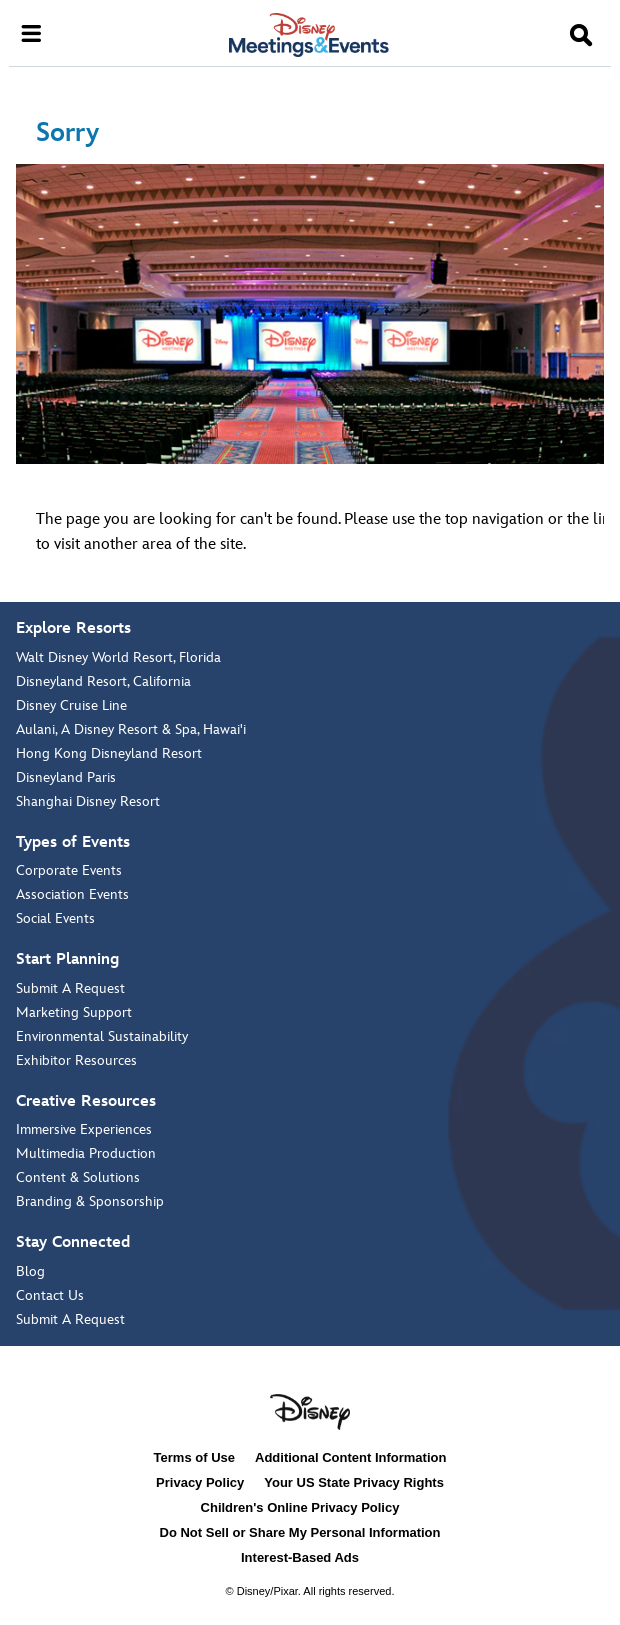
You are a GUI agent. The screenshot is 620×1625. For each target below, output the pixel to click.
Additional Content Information (350, 1457)
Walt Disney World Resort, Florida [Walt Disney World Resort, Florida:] (118, 657)
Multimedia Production (86, 1153)
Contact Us (50, 1295)
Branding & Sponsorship (90, 1201)
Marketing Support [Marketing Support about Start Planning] (74, 1012)
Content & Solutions (78, 1177)
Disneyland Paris (66, 777)
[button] (581, 36)
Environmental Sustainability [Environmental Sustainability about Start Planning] (102, 1036)
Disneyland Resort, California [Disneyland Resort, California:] (103, 681)
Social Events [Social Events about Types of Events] (55, 918)
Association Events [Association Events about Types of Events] (72, 894)
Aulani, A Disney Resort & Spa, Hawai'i (131, 729)
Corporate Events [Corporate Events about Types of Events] (69, 870)
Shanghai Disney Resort (88, 801)
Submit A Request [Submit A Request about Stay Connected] (70, 1319)
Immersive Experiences (84, 1129)
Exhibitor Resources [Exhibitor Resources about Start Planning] (76, 1060)
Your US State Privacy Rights (354, 1482)
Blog (30, 1271)
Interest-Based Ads (300, 1557)
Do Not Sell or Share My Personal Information (300, 1532)
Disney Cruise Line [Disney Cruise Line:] (71, 705)
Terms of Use (194, 1457)
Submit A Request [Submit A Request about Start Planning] (70, 988)
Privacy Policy (200, 1482)
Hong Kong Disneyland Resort (109, 753)
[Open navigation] (31, 32)
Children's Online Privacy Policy (300, 1507)
